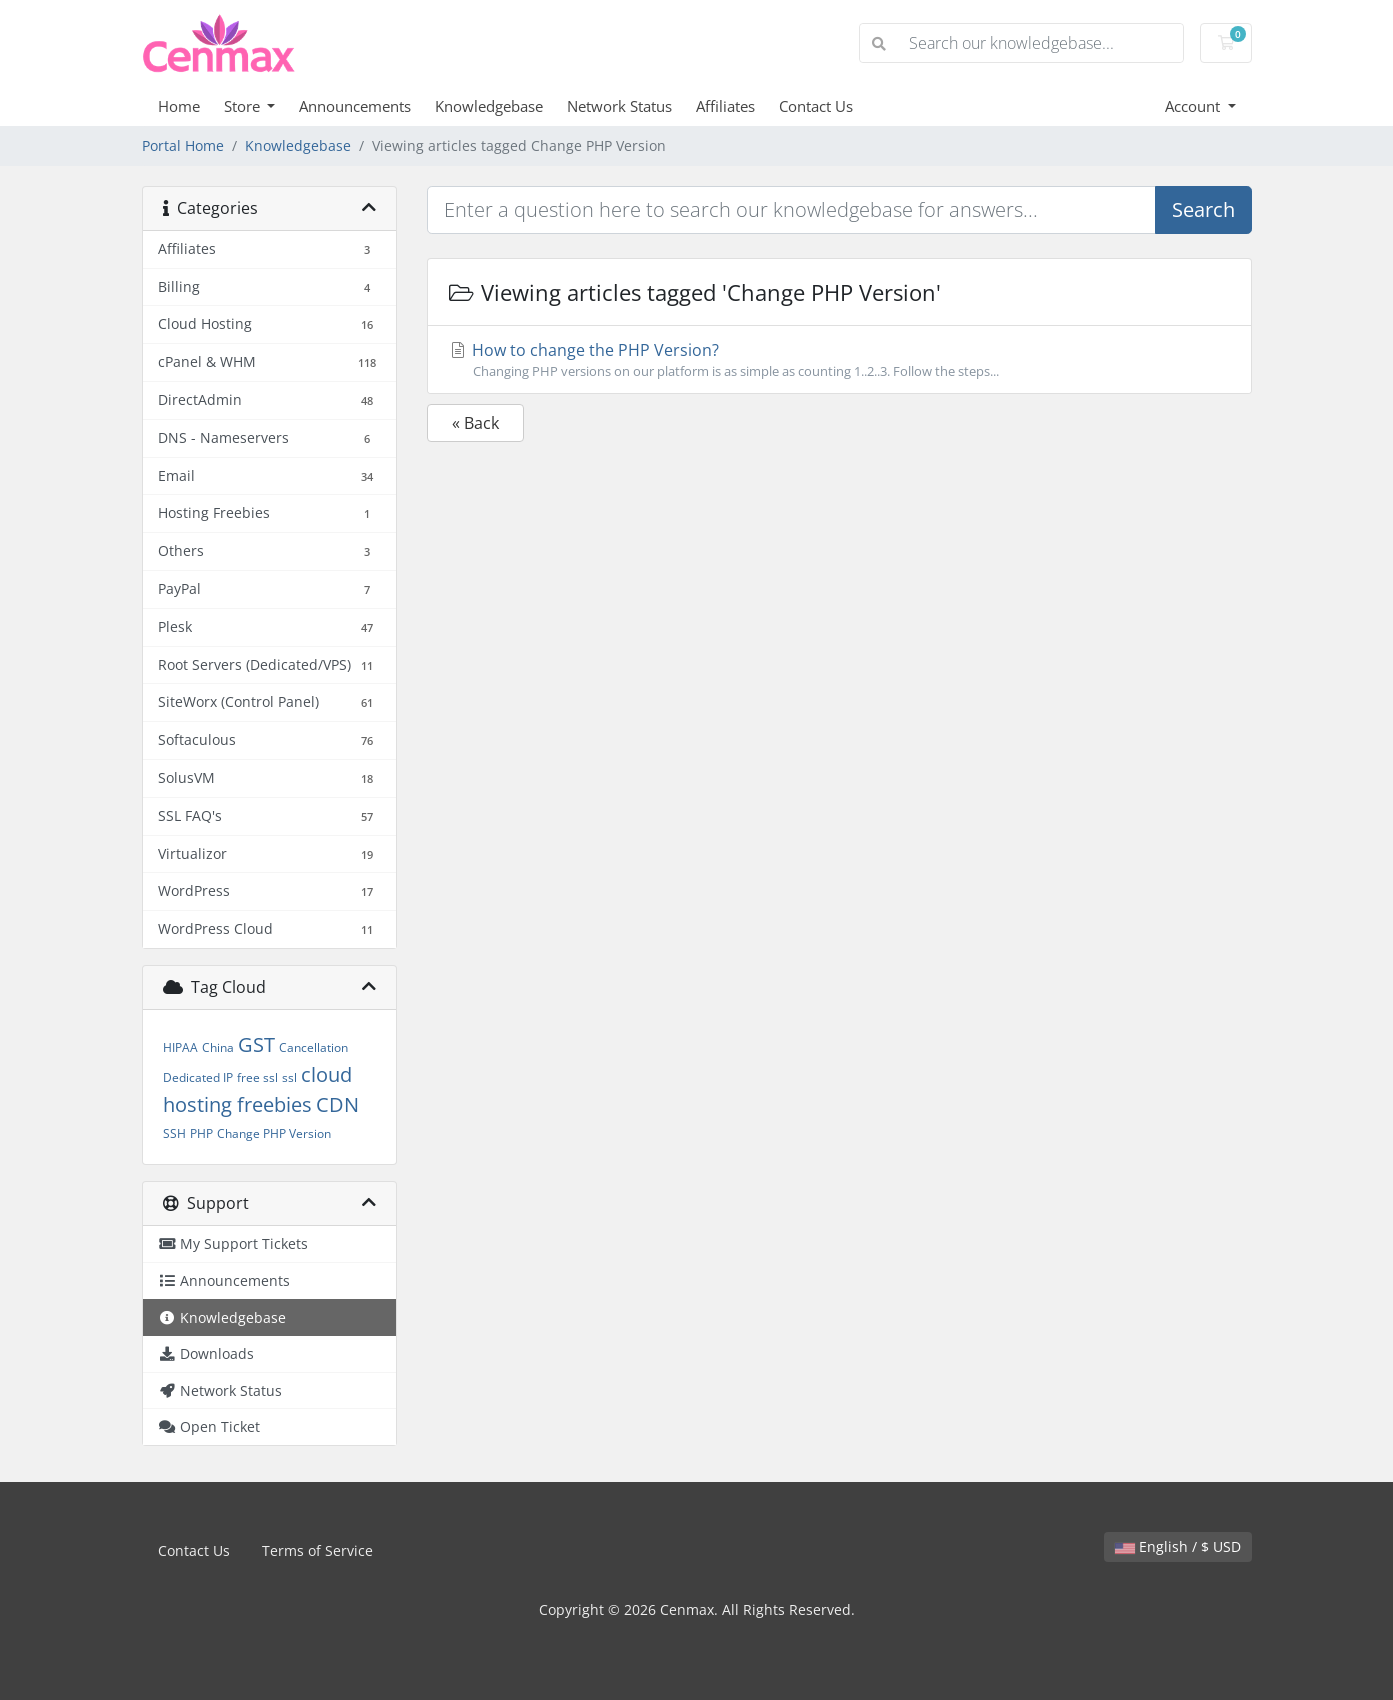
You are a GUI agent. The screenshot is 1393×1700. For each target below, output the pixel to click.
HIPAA (180, 1047)
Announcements (355, 106)
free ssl (257, 1077)
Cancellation (313, 1047)
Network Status (619, 106)
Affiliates (725, 106)
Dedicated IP (198, 1077)
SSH (174, 1133)
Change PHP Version (274, 1133)
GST (256, 1044)
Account (1194, 106)
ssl (289, 1077)
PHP (201, 1133)
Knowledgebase (489, 106)
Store (244, 106)
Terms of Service (317, 1550)
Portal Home (183, 145)
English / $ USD (1178, 1546)
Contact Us (816, 106)
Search (1203, 209)
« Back (475, 423)
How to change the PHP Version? (839, 360)
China (218, 1047)
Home (179, 106)
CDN (337, 1104)
